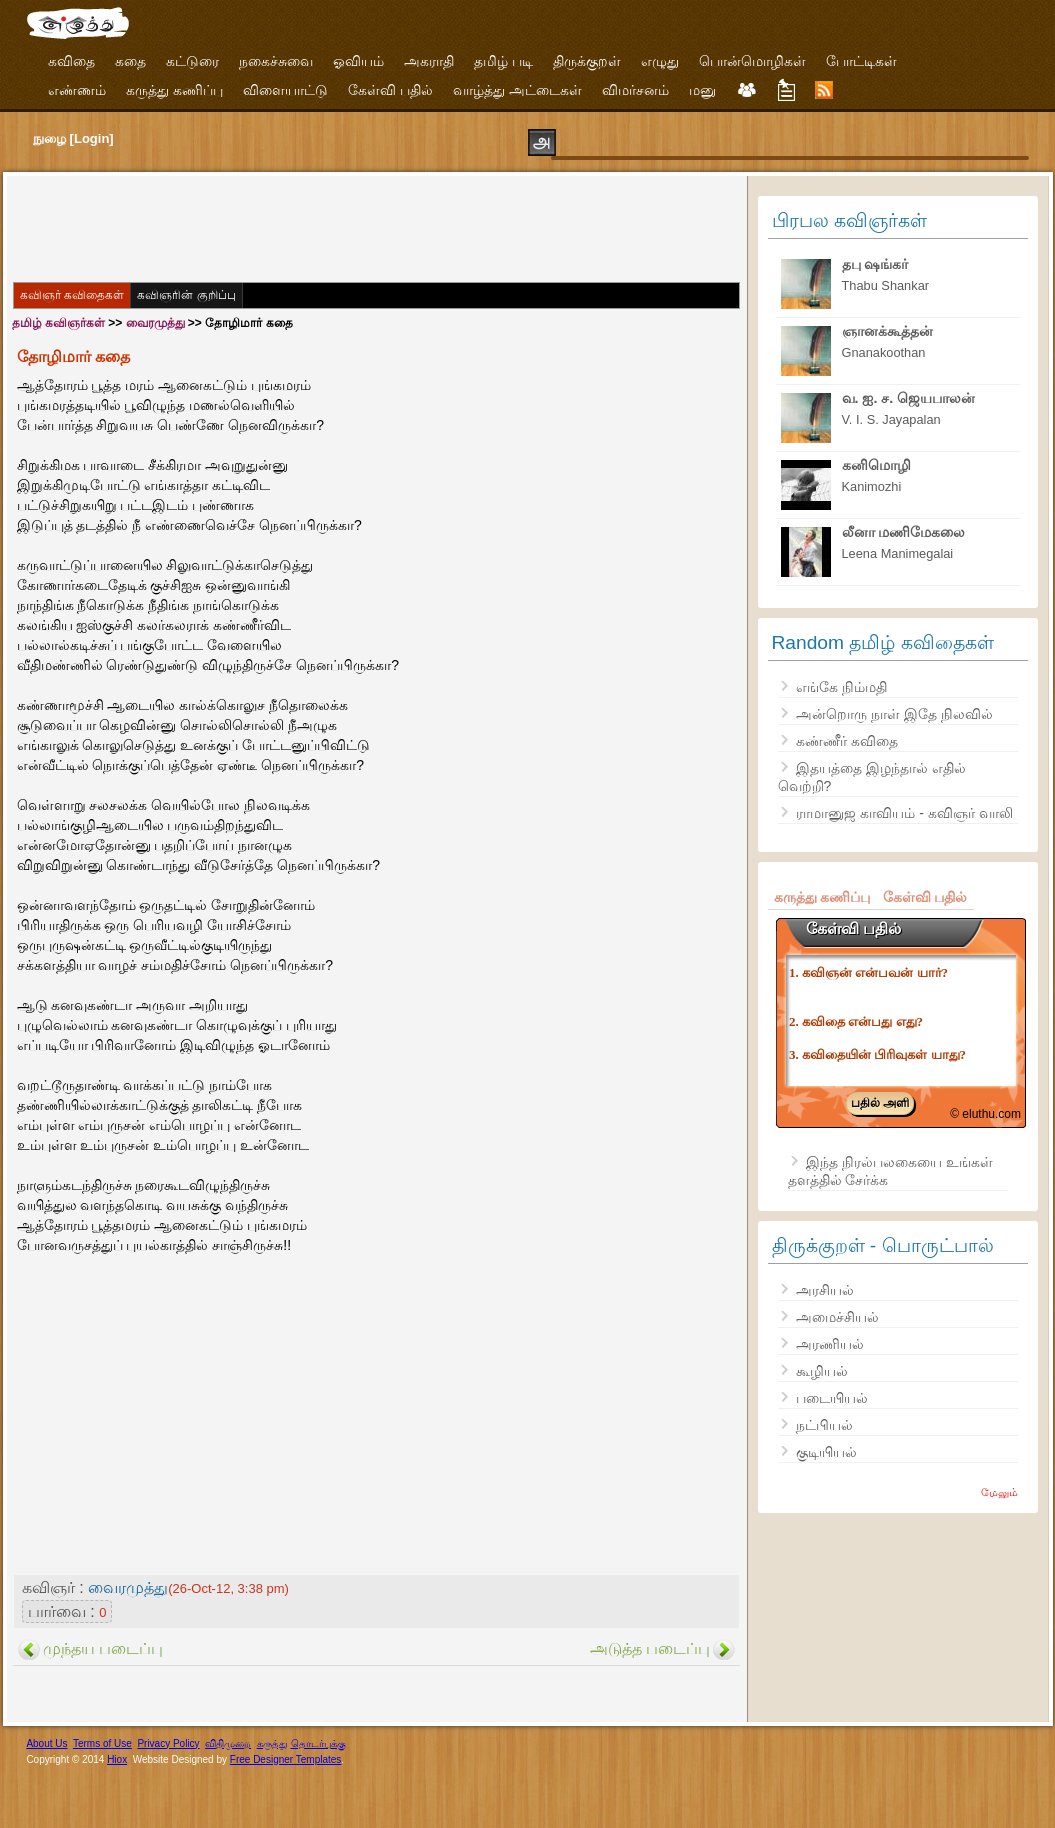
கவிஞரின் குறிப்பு (186, 295)
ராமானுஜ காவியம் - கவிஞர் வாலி (904, 813)
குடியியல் (826, 1452)
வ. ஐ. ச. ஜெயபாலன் (909, 398)
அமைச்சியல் (837, 1317)
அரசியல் (825, 1290)
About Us (46, 1743)
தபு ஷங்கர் (875, 264)
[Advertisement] (377, 227)
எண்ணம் (77, 90)
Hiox (117, 1759)
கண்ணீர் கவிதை (847, 741)
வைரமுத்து (155, 323)
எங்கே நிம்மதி (841, 687)
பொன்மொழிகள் (752, 61)
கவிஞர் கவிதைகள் (72, 295)
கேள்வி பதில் (390, 90)
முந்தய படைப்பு (103, 1648)
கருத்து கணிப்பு (174, 90)
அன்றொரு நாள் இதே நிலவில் (894, 714)
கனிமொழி (876, 465)
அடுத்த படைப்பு (650, 1648)
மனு (702, 90)
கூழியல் (822, 1371)
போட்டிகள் (861, 61)
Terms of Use (102, 1743)
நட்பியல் (824, 1425)
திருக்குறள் (587, 61)
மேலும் (999, 1492)
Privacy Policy (168, 1743)
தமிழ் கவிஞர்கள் (58, 323)
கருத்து (272, 1743)
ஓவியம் (358, 61)
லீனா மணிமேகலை (904, 532)
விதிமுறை (228, 1743)
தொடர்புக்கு (318, 1743)
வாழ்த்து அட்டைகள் (517, 90)
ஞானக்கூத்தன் (887, 331)
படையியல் (832, 1398)
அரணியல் (830, 1344)
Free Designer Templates (286, 1759)
